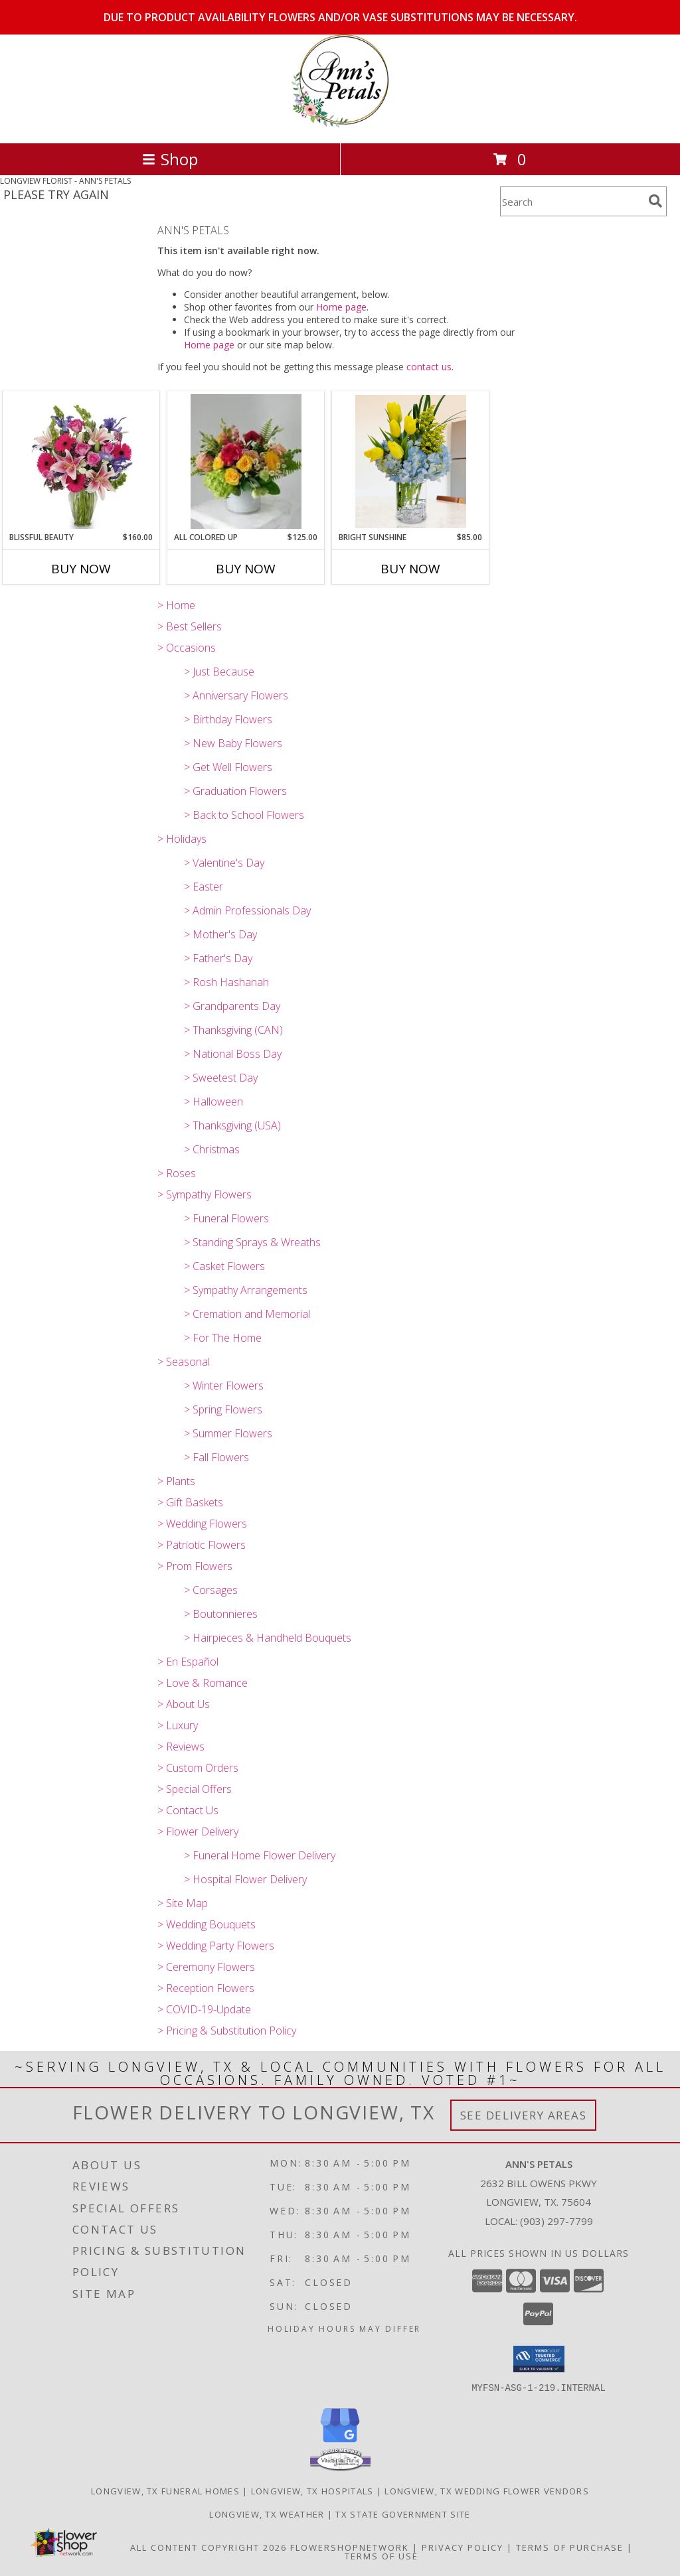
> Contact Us (187, 1810)
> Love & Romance (202, 1683)
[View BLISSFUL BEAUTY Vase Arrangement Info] (81, 461)
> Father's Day (218, 958)
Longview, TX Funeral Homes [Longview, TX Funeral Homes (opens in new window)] (165, 2490)
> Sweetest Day (221, 1077)
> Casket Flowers (224, 1266)
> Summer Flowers (228, 1433)
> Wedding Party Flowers (215, 1945)
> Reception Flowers (205, 1988)
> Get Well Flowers (228, 767)
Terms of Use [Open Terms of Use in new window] (381, 2555)
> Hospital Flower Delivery (245, 1879)
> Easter (203, 886)
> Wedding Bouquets (206, 1924)
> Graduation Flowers (235, 791)
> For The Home (223, 1337)
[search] (655, 201)
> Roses (176, 1173)
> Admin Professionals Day (247, 910)
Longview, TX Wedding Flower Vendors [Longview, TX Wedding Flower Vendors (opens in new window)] (486, 2490)
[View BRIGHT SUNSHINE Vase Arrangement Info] (410, 461)
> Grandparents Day (232, 1006)
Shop (170, 159)
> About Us (183, 1704)
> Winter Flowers (224, 1385)
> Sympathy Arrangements (245, 1290)
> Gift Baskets (190, 1502)
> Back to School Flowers (244, 815)
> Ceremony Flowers (206, 1967)
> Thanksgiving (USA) (232, 1125)
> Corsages (211, 1590)
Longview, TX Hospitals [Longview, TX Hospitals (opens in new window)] (312, 2490)
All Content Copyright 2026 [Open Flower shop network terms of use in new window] (208, 2547)
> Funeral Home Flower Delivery (259, 1855)
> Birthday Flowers (228, 719)
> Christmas (212, 1149)
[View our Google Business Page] (340, 2442)
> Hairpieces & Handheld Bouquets (267, 1637)
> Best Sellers (189, 626)
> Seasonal (183, 1361)
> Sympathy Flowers (204, 1194)
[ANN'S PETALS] (340, 123)
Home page (341, 307)
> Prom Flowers (194, 1566)
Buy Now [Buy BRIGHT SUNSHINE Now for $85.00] (410, 568)
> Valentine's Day (224, 862)
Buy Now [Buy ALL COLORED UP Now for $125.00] (246, 568)
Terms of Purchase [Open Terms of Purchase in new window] (570, 2547)
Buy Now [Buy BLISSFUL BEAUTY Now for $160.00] (81, 568)
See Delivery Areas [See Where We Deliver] (523, 2115)
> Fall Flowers (216, 1457)
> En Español (187, 1661)
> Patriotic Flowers (201, 1545)
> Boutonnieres (221, 1614)
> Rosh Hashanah (226, 982)
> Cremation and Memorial (247, 1314)
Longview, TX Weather (266, 2514)
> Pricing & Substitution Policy (226, 2030)
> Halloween (213, 1101)
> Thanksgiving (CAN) (233, 1030)
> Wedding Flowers (202, 1523)
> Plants (176, 1481)
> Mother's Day (220, 934)
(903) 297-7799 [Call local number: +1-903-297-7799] (556, 2221)
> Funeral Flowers (226, 1218)
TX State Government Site (402, 2514)
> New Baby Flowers (233, 743)
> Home (176, 605)
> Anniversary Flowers (236, 695)
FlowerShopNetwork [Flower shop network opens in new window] (349, 2547)
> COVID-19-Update (204, 2009)
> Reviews (181, 1746)
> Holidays (182, 838)
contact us (429, 366)
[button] (538, 2359)
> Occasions (186, 647)
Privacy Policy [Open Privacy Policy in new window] (462, 2547)
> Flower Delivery (197, 1831)
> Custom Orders (197, 1767)
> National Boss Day (233, 1053)
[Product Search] (572, 201)
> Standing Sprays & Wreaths (252, 1242)
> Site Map (182, 1903)
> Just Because (219, 671)
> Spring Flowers (223, 1409)
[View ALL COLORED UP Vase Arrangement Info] (246, 461)
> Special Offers (194, 1789)
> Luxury (177, 1725)
